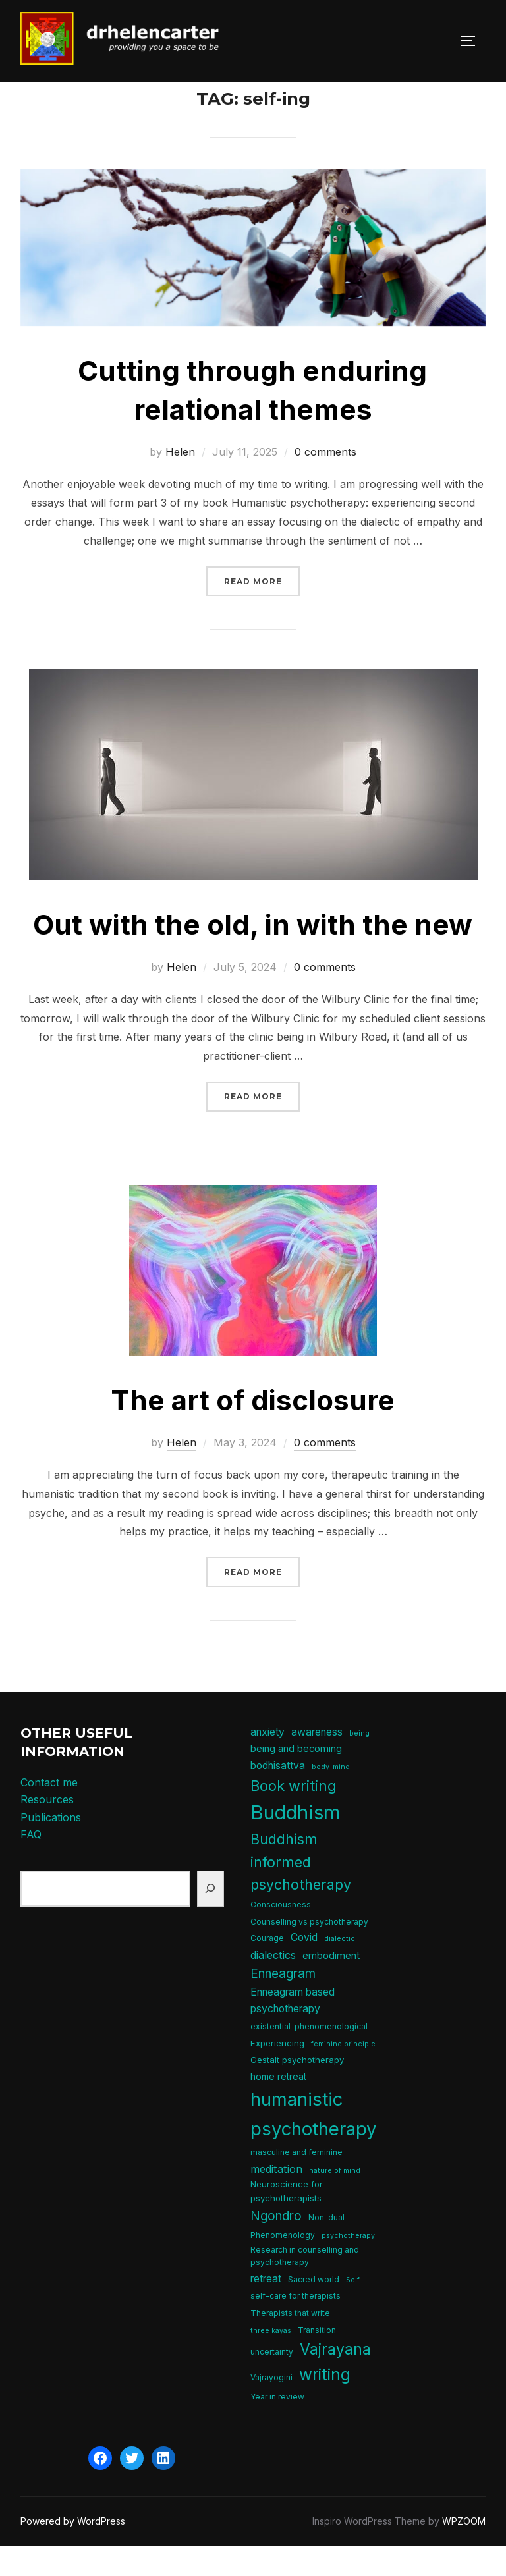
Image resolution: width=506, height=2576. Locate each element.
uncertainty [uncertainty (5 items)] (271, 2381)
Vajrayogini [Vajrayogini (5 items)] (271, 2407)
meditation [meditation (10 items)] (276, 2198)
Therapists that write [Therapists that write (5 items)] (290, 2342)
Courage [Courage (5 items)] (267, 1968)
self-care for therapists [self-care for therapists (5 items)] (295, 2325)
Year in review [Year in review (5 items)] (277, 2425)
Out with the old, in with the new (252, 954)
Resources (47, 1829)
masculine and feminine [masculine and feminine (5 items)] (296, 2182)
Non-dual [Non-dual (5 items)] (326, 2247)
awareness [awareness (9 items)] (317, 1761)
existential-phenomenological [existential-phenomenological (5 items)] (309, 2056)
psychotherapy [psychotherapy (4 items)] (348, 2265)
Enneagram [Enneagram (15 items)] (283, 2003)
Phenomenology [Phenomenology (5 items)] (282, 2265)
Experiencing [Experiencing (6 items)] (277, 2072)
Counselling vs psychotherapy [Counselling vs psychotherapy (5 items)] (309, 1951)
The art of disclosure (253, 1429)
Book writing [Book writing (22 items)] (293, 1814)
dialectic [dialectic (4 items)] (339, 1968)
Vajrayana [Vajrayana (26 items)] (335, 2379)
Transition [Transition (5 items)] (317, 2359)
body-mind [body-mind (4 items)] (331, 1796)
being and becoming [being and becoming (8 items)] (296, 1778)
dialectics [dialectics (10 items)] (273, 1984)
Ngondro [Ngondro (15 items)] (276, 2245)
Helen (180, 481)
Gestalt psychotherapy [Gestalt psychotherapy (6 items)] (297, 2089)
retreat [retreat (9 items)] (265, 2307)
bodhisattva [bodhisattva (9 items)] (277, 1795)
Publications (50, 1846)
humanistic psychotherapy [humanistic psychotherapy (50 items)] (313, 2143)
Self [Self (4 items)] (353, 2309)
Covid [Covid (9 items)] (304, 1967)
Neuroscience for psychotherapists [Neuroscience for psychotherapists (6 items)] (286, 2220)
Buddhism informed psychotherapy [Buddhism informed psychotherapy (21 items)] (300, 1891)
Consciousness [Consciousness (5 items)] (280, 1934)
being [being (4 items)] (359, 1762)
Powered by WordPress (72, 2550)
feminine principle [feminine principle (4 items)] (343, 2073)
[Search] (210, 1918)
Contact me (49, 1811)
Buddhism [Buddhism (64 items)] (295, 1841)
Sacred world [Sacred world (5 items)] (313, 2308)
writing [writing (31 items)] (325, 2404)
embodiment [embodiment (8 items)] (331, 1985)
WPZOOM (464, 2550)
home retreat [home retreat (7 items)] (278, 2106)
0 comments (325, 481)
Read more (262, 609)
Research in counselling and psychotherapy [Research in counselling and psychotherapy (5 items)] (304, 2285)
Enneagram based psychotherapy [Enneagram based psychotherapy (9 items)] (292, 2029)
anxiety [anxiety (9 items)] (267, 1761)
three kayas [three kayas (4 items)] (270, 2359)
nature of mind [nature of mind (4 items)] (334, 2199)
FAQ (31, 1864)
